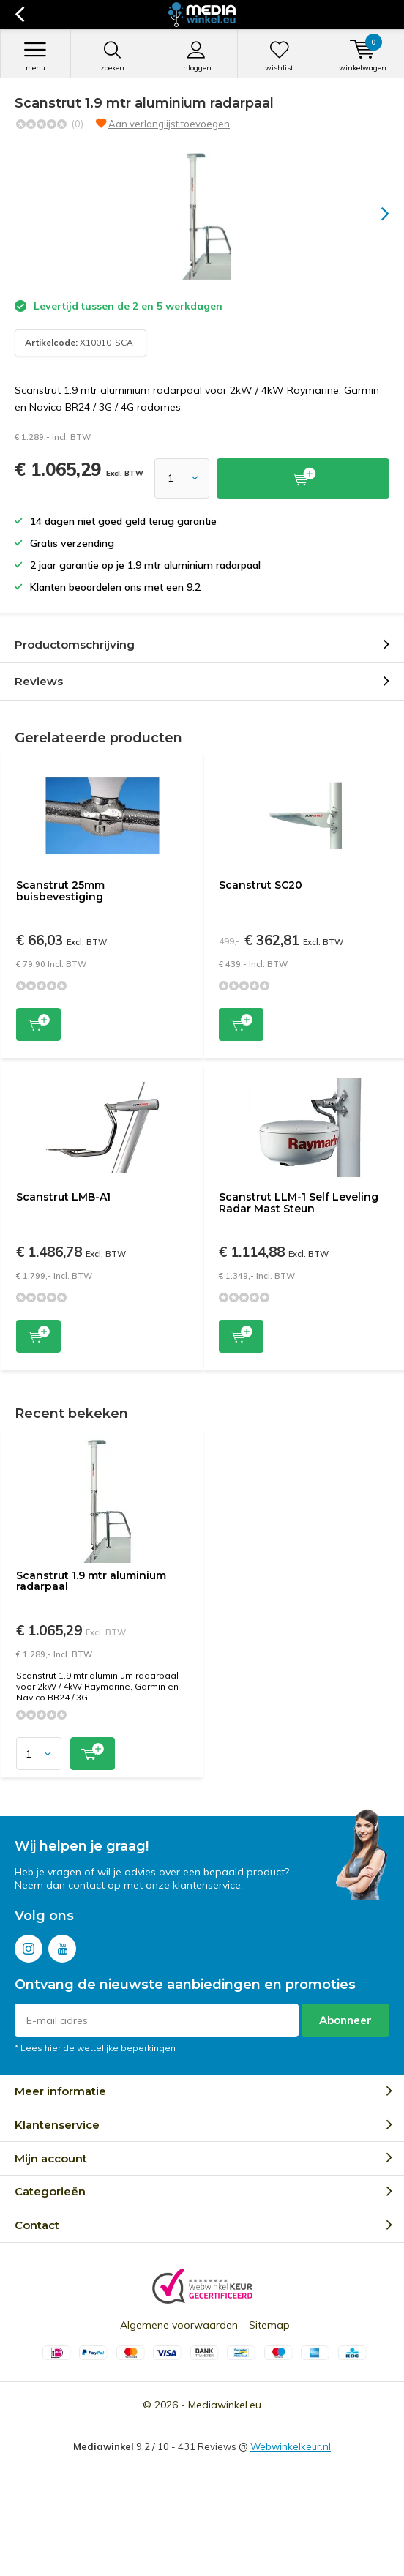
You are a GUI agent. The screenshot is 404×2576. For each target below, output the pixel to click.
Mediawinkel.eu (224, 2404)
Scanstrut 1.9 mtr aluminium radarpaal (91, 1581)
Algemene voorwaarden (179, 2325)
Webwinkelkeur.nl (290, 2446)
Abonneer (345, 2020)
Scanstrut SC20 (260, 885)
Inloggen (195, 56)
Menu (35, 56)
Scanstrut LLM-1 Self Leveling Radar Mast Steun (298, 1202)
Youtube (62, 1945)
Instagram (28, 1945)
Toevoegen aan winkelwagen (38, 1023)
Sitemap (269, 2325)
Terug (19, 14)
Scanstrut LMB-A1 (63, 1196)
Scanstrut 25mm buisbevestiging (60, 890)
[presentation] (374, 213)
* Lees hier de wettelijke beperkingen (95, 2047)
